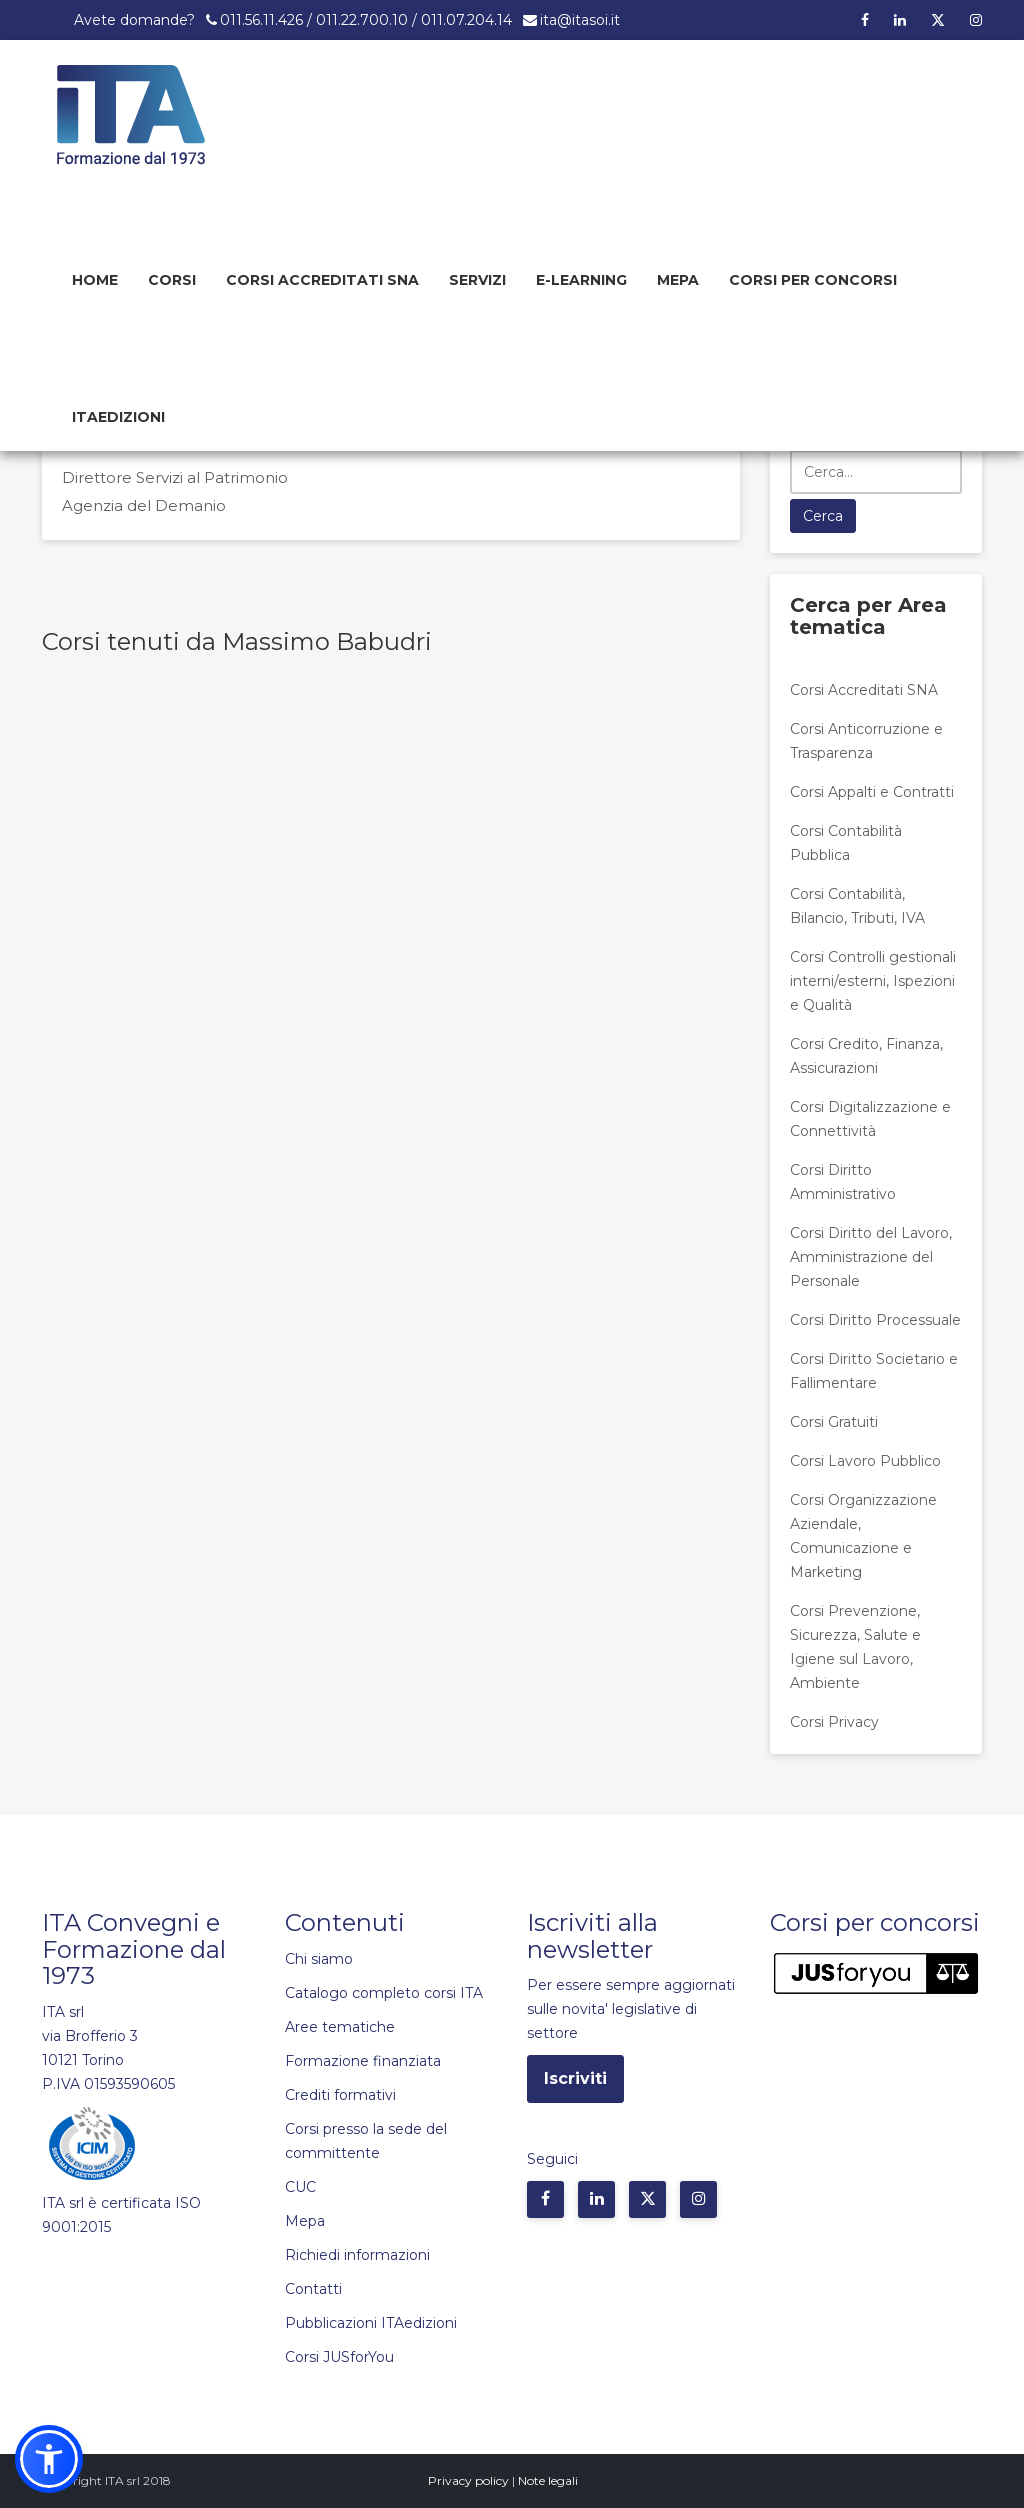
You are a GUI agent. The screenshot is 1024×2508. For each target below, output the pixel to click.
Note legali (548, 2480)
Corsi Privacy (834, 1722)
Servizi (477, 280)
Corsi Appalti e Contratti (872, 792)
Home (95, 280)
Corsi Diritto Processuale (875, 1320)
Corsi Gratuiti (834, 1422)
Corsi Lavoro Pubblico (865, 1461)
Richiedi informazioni (357, 2255)
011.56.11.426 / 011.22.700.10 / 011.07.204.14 (366, 20)
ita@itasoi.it (580, 20)
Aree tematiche (340, 2027)
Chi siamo (319, 1959)
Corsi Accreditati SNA (322, 280)
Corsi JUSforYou (339, 2357)
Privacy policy (468, 2480)
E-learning (581, 280)
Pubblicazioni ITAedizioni (371, 2323)
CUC (300, 2187)
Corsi (172, 280)
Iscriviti (575, 2078)
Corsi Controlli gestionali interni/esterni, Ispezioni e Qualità (873, 981)
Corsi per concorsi (813, 280)
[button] (49, 2459)
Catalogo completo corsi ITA (384, 1993)
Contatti (313, 2289)
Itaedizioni (118, 417)
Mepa (678, 280)
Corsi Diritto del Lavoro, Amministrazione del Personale (871, 1257)
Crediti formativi (340, 2095)
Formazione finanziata (363, 2061)
